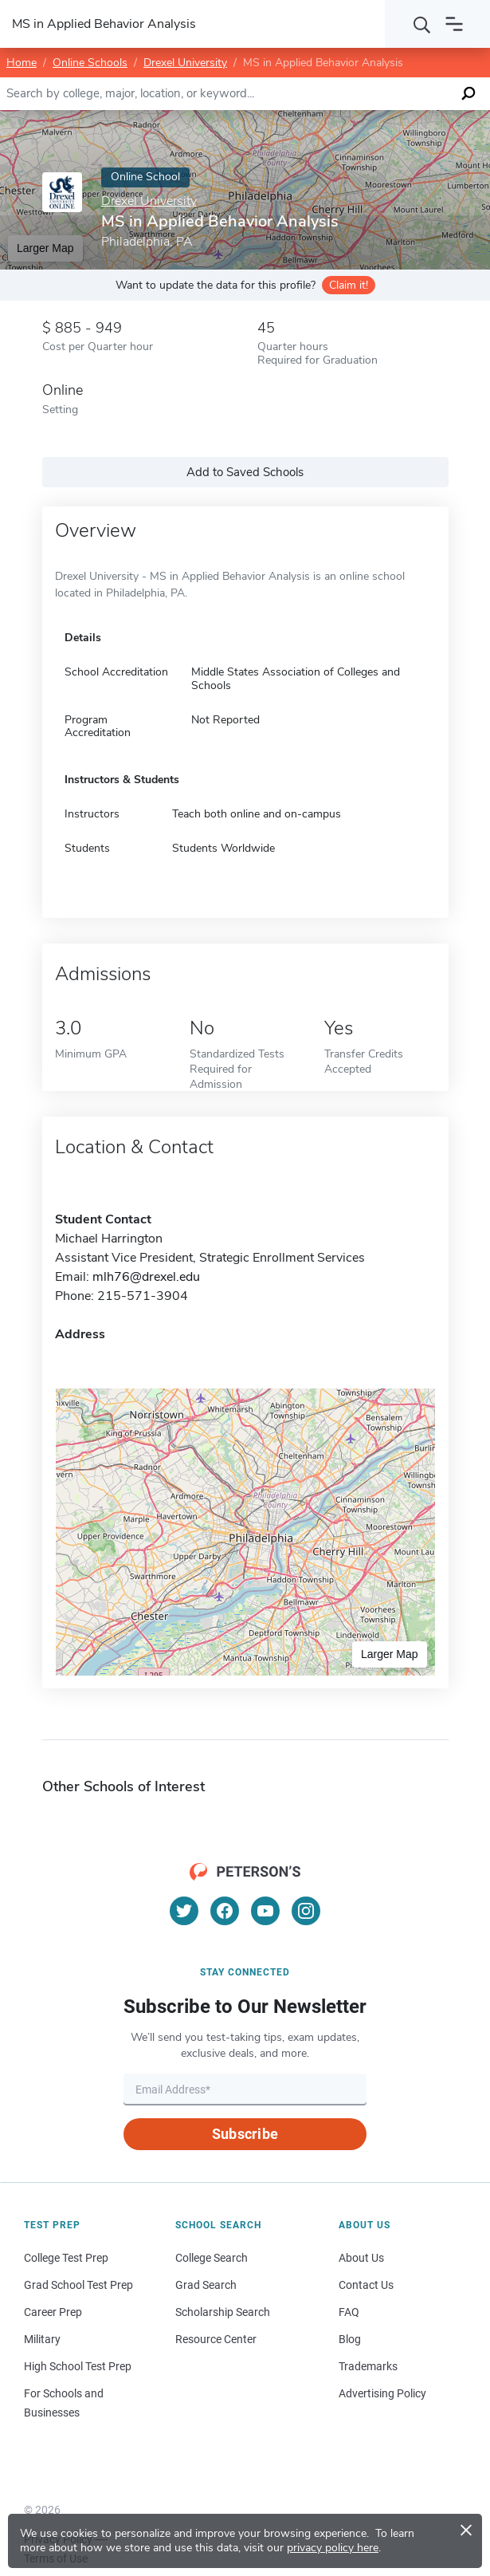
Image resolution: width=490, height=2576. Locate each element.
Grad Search (206, 2285)
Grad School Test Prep (78, 2285)
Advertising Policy (382, 2393)
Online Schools (90, 62)
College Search (211, 2257)
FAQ (349, 2312)
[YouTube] (265, 1911)
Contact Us (366, 2285)
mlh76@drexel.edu (146, 1277)
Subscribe (245, 2133)
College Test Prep (66, 2257)
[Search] (422, 24)
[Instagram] (306, 1911)
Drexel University (185, 62)
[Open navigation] (454, 24)
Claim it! (348, 285)
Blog (350, 2339)
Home (21, 62)
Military (42, 2339)
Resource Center (216, 2339)
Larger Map (389, 1654)
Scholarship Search (222, 2312)
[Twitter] (184, 1911)
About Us (361, 2257)
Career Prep (53, 2312)
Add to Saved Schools (245, 472)
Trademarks (368, 2366)
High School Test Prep (77, 2366)
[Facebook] (224, 1911)
